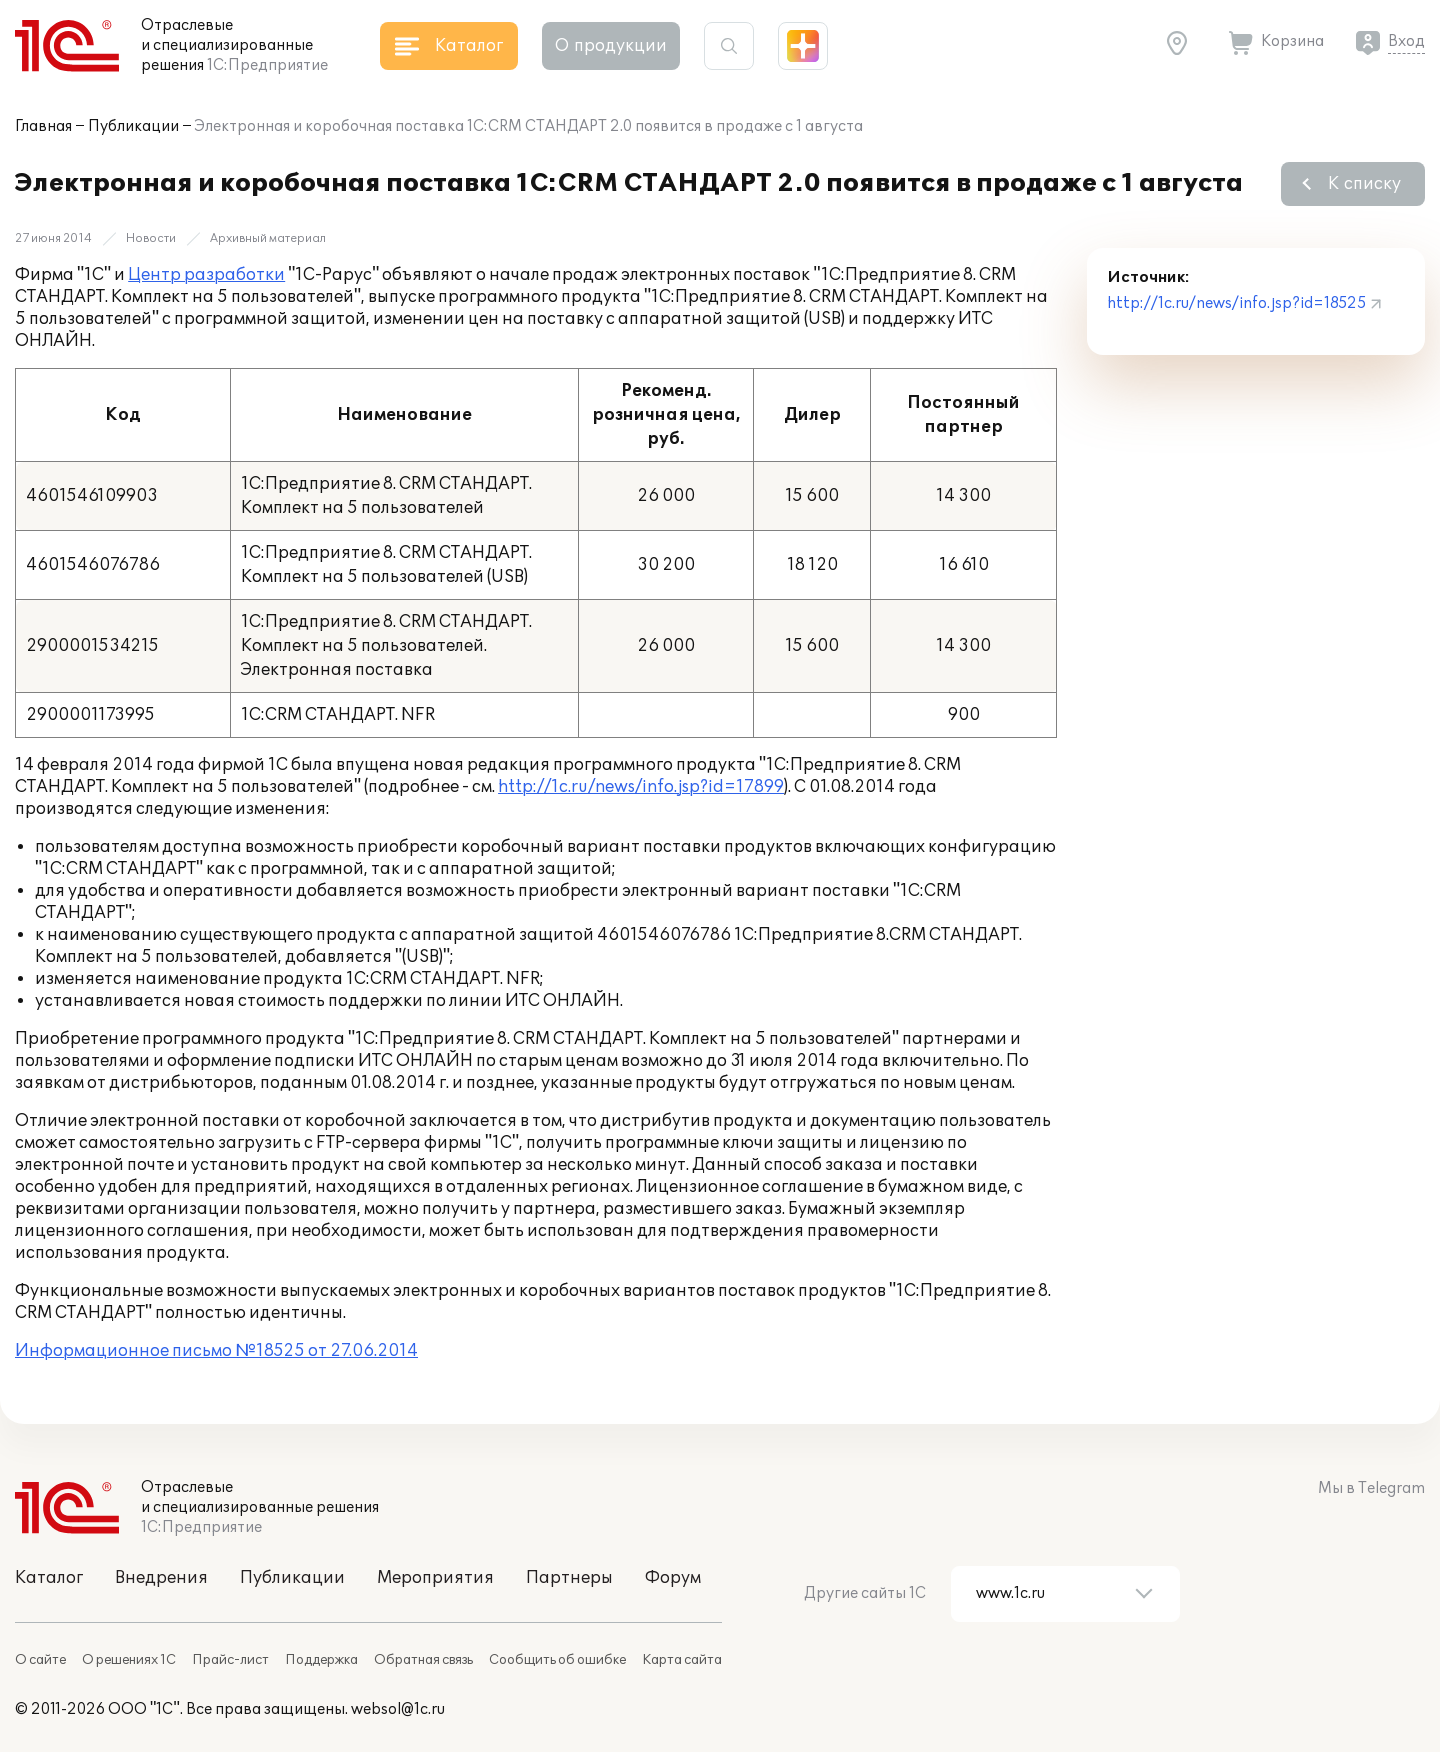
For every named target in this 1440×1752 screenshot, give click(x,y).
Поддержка (321, 1660)
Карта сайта (682, 1660)
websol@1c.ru (398, 1709)
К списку (1364, 184)
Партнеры (569, 1578)
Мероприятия (435, 1578)
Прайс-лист (230, 1660)
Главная (43, 126)
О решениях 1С (129, 1660)
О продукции (611, 46)
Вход (1406, 41)
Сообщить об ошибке (557, 1660)
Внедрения (161, 1578)
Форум (673, 1578)
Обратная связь (423, 1660)
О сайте (40, 1660)
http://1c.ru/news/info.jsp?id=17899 (641, 787)
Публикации (133, 126)
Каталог (49, 1578)
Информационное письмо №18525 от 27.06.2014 (216, 1351)
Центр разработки (206, 275)
